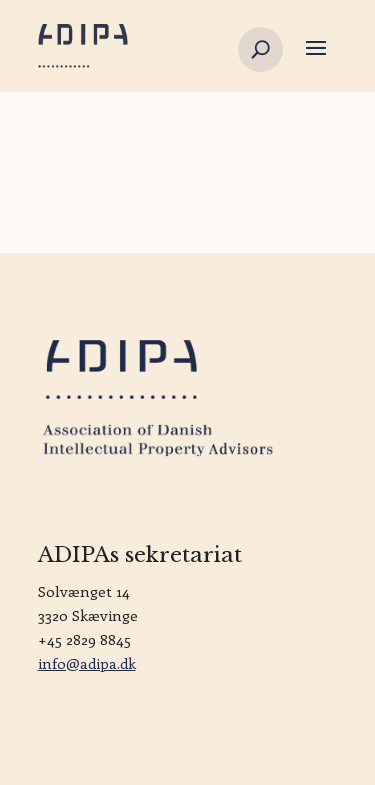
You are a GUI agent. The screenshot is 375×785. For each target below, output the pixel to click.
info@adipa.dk (87, 663)
